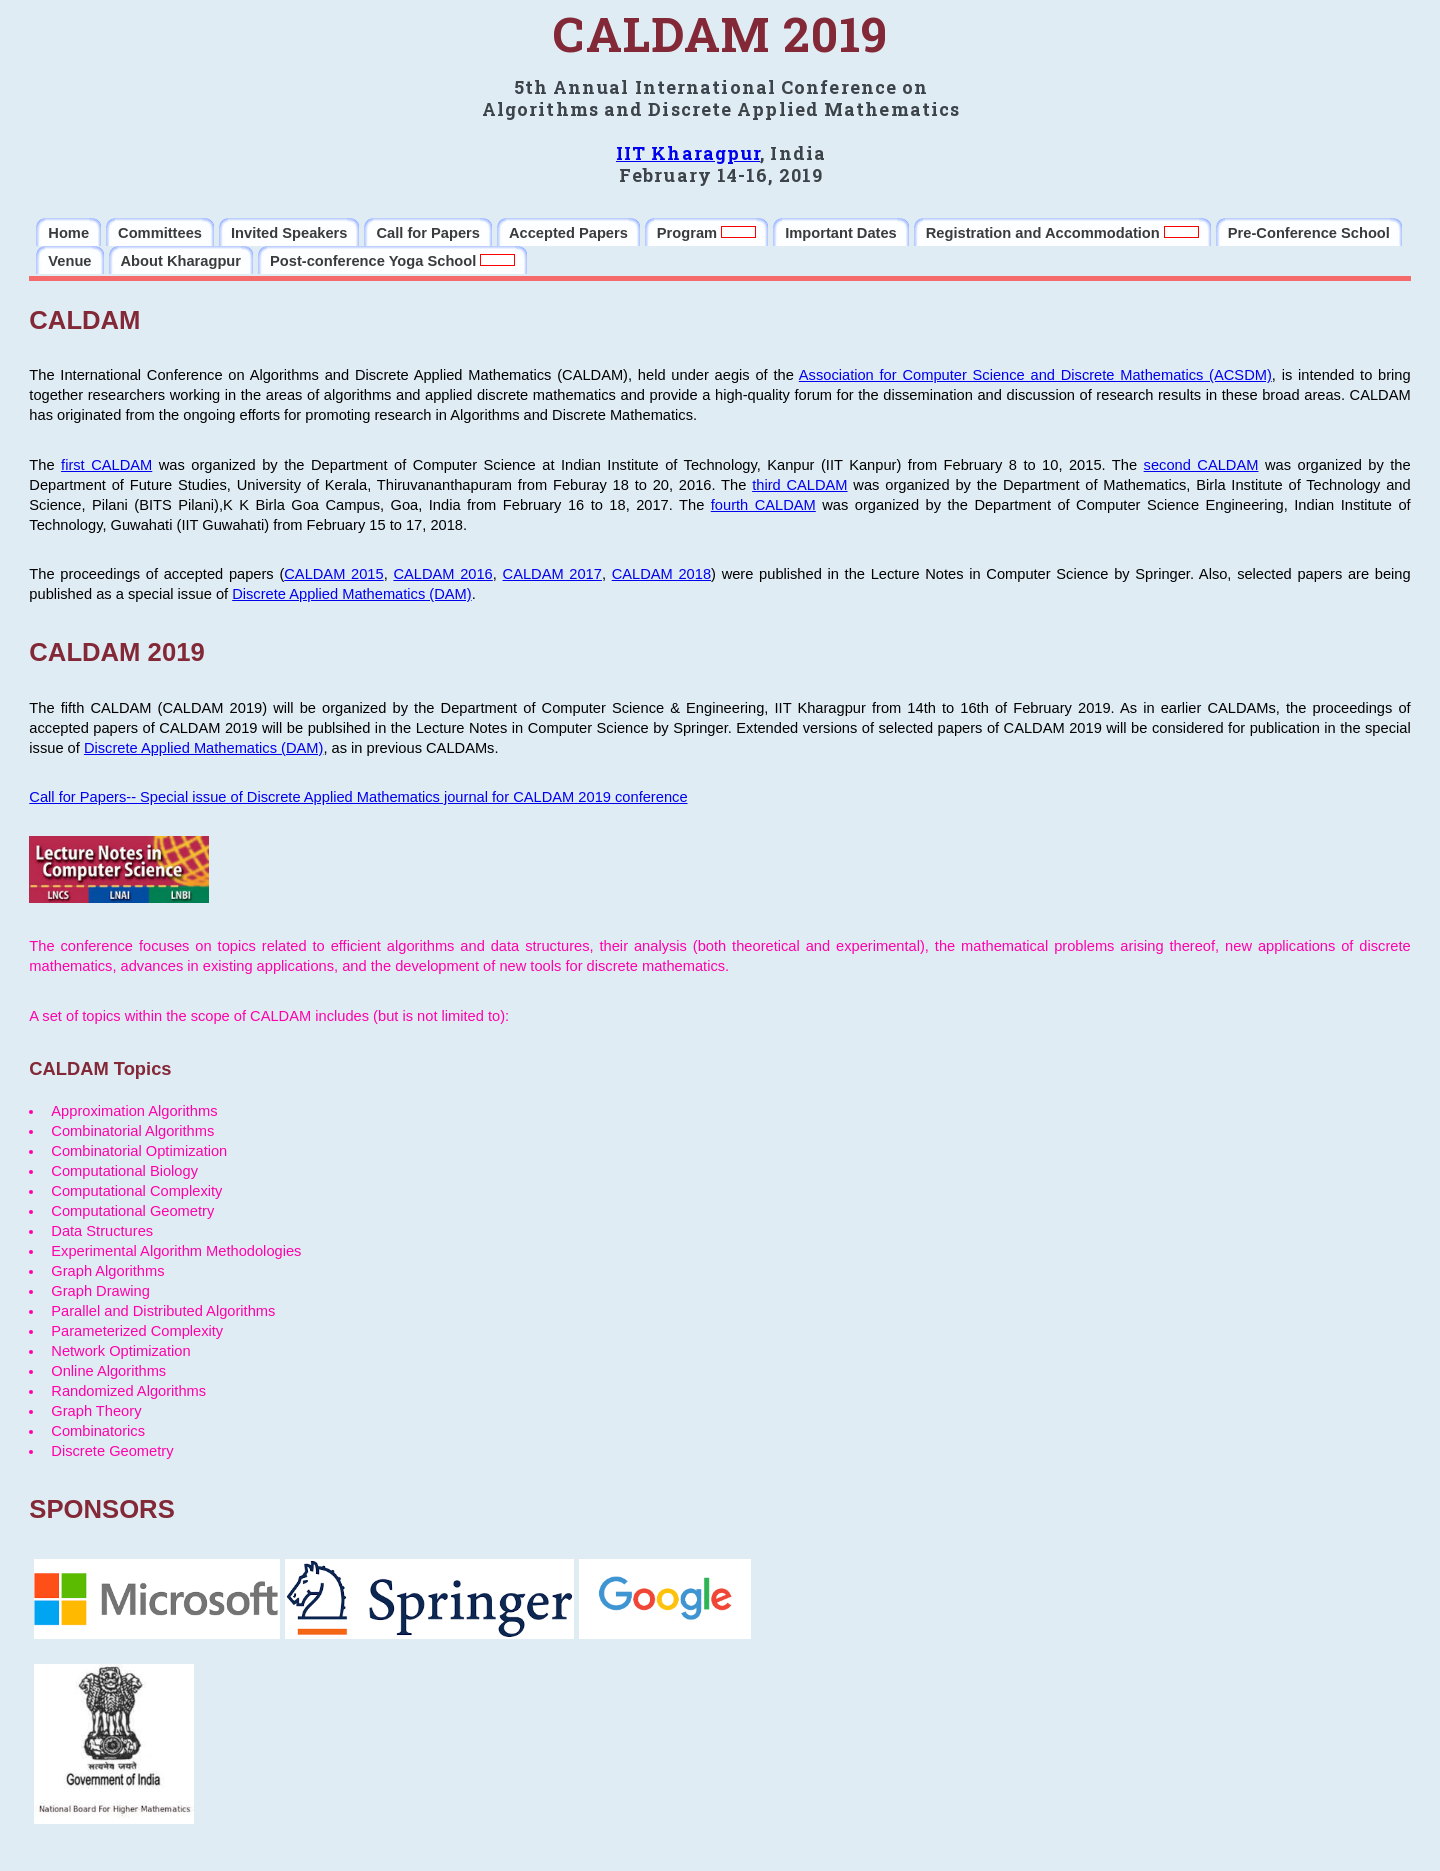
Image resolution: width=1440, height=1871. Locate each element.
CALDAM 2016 (442, 574)
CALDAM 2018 (661, 574)
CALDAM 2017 (552, 574)
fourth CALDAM (763, 505)
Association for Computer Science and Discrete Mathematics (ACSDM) (1035, 375)
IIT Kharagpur (688, 153)
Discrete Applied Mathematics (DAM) (351, 594)
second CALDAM (1201, 465)
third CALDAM (799, 485)
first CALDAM (106, 465)
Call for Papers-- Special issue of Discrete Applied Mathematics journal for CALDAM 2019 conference (358, 797)
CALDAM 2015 (333, 574)
